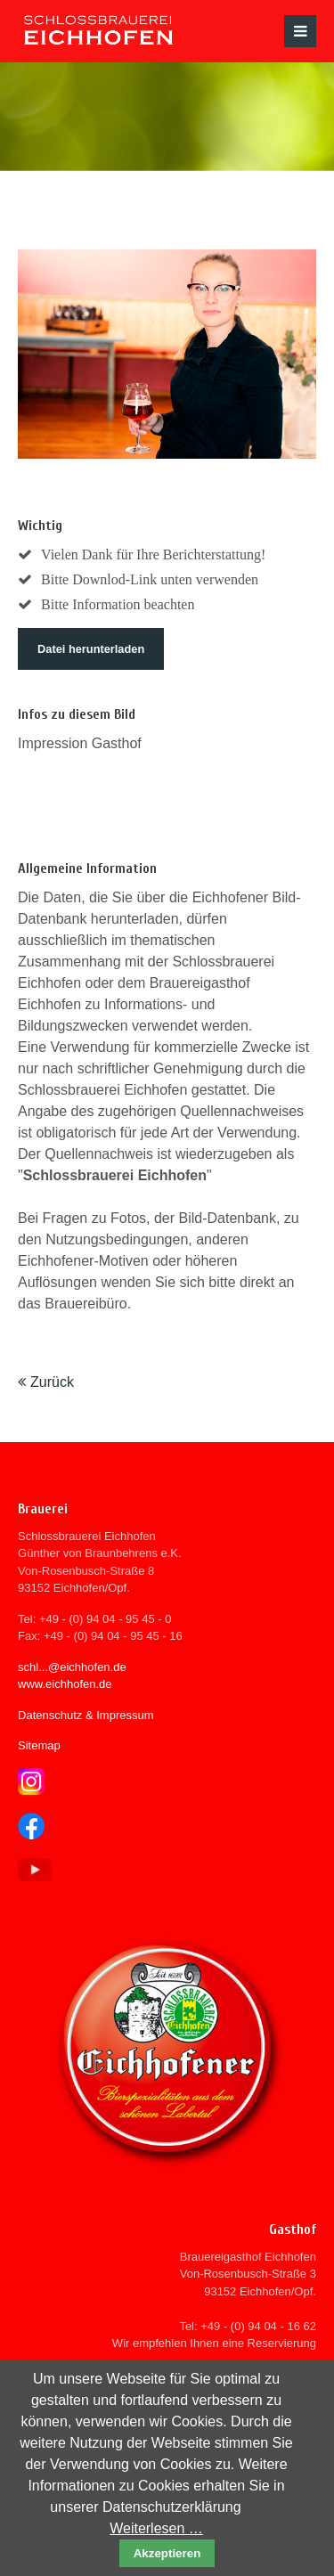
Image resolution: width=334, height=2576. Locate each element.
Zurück (52, 1382)
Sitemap (39, 1745)
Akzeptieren (167, 2553)
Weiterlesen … (156, 2528)
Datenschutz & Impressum (85, 1715)
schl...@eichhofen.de (72, 1667)
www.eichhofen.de (65, 1684)
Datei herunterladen (90, 649)
